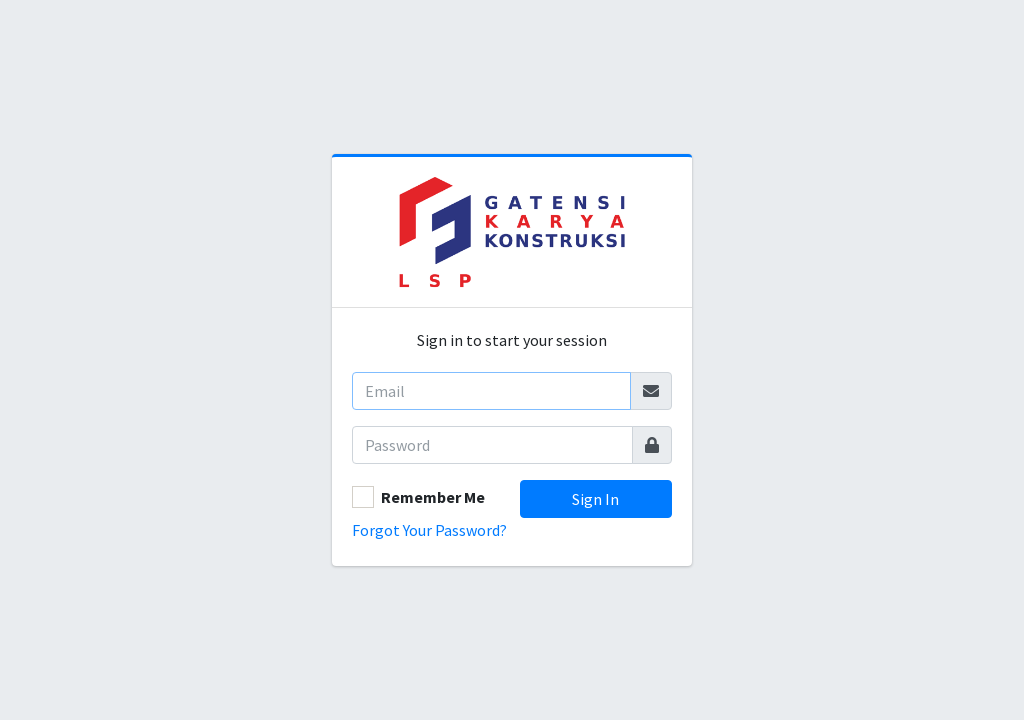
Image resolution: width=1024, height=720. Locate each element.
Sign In (595, 499)
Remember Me (433, 497)
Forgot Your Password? (429, 530)
